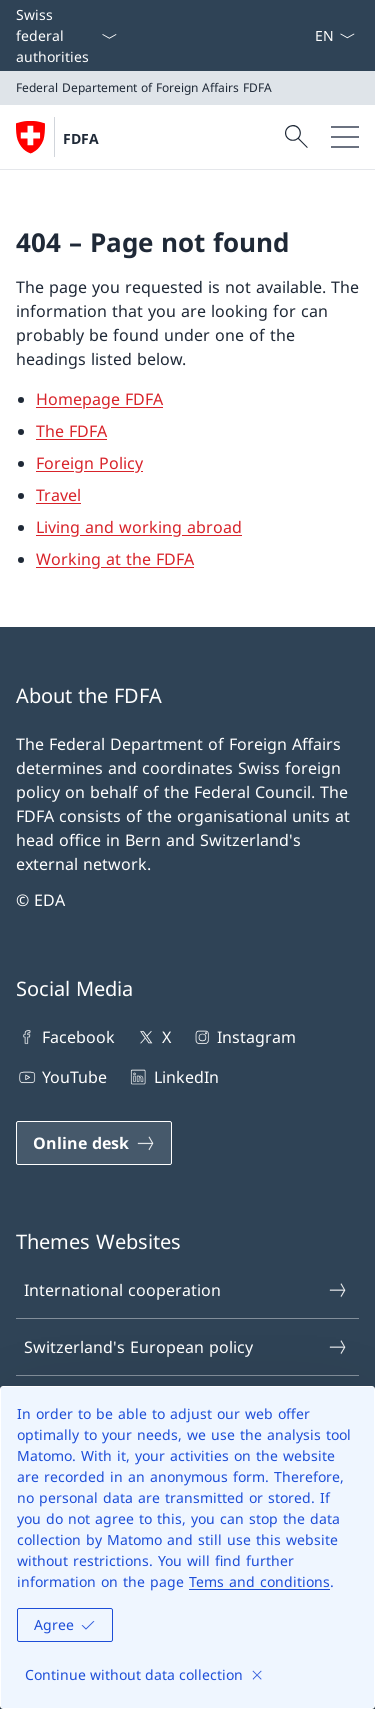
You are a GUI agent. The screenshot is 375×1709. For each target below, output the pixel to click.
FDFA (81, 138)
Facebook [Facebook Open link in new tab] (65, 1037)
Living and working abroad (139, 527)
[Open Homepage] (57, 137)
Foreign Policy (89, 463)
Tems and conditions (259, 1581)
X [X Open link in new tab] (152, 1037)
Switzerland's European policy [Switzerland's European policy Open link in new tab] (186, 1347)
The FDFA (71, 431)
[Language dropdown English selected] (334, 35)
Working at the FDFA (115, 559)
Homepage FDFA (99, 399)
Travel (58, 495)
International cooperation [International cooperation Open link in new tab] (186, 1290)
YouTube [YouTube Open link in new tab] (61, 1077)
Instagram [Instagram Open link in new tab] (243, 1037)
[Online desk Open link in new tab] (94, 1143)
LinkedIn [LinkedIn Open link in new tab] (172, 1077)
